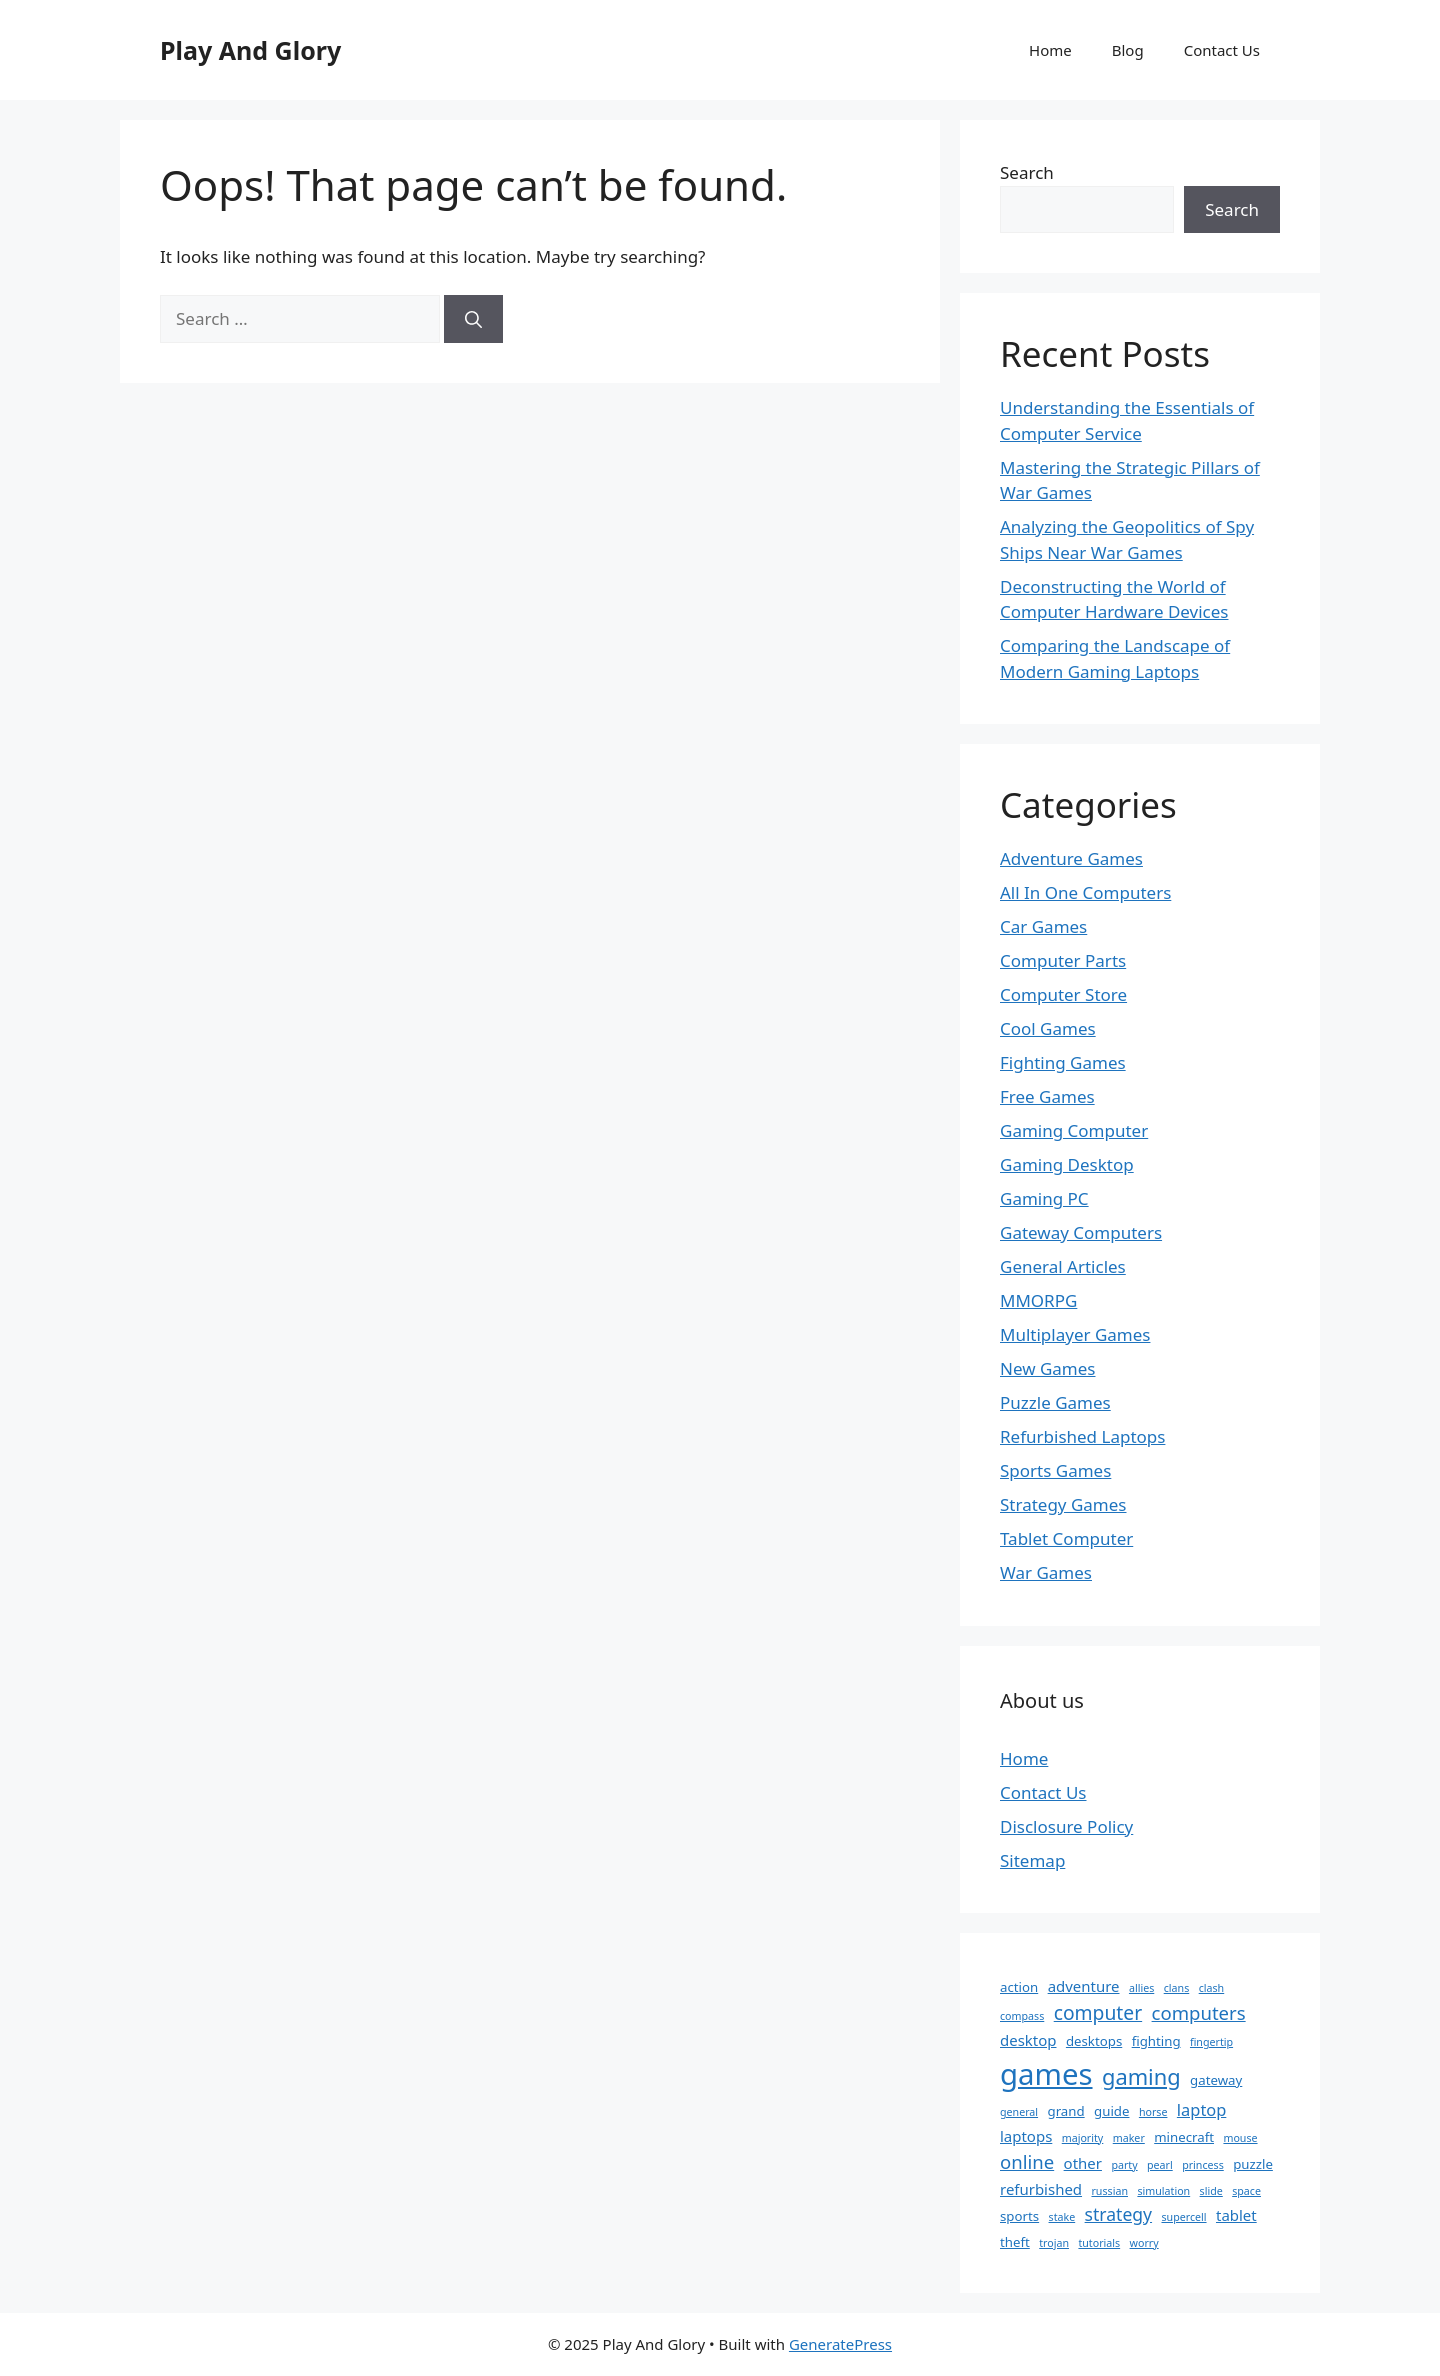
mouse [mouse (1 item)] (1240, 2138)
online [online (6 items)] (1027, 2161)
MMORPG (1038, 1300)
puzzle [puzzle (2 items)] (1253, 2164)
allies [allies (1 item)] (1141, 1988)
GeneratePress (840, 2344)
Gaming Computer (1074, 1130)
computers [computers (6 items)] (1199, 2012)
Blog (1128, 50)
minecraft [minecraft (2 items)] (1184, 2137)
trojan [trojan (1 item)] (1054, 2243)
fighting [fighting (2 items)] (1156, 2041)
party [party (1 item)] (1124, 2165)
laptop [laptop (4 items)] (1201, 2109)
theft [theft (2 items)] (1015, 2242)
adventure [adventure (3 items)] (1084, 1986)
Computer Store (1063, 994)
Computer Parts (1063, 960)
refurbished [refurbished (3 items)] (1041, 2189)
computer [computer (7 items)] (1098, 2012)
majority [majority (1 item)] (1083, 2138)
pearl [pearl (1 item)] (1160, 2165)
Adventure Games (1071, 858)
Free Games (1047, 1096)
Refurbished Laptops (1082, 1436)
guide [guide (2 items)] (1111, 2111)
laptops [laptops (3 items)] (1026, 2136)
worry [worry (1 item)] (1144, 2243)
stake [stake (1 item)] (1062, 2217)
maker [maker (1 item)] (1129, 2138)
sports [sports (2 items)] (1019, 2216)
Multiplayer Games (1075, 1334)
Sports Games (1055, 1470)
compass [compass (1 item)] (1022, 2016)
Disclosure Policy (1066, 1826)
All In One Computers (1085, 892)
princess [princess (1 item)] (1203, 2165)
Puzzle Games (1055, 1402)
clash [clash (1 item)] (1212, 1988)
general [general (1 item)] (1019, 2112)
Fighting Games (1063, 1062)
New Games (1048, 1368)
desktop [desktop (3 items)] (1028, 2040)
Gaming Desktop (1067, 1164)
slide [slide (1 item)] (1211, 2191)
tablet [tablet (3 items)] (1236, 2215)
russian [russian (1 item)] (1109, 2191)
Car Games (1043, 926)
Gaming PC (1044, 1198)
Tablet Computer (1066, 1538)
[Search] (473, 319)
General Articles (1063, 1266)
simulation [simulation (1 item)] (1163, 2191)
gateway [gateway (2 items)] (1216, 2080)
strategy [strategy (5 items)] (1118, 2214)
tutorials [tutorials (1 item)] (1099, 2243)
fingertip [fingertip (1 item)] (1211, 2042)
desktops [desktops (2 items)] (1094, 2041)
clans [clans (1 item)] (1177, 1988)
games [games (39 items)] (1046, 2074)
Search (1027, 172)
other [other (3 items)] (1083, 2163)
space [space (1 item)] (1246, 2191)
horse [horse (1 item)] (1153, 2112)
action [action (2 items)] (1019, 1987)
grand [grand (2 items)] (1066, 2111)
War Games (1046, 1572)
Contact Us (1222, 50)
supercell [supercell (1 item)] (1183, 2217)
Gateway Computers (1081, 1232)
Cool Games (1048, 1028)
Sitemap (1032, 1860)
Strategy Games (1063, 1504)
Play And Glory (250, 50)
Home (1050, 50)
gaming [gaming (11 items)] (1141, 2076)
